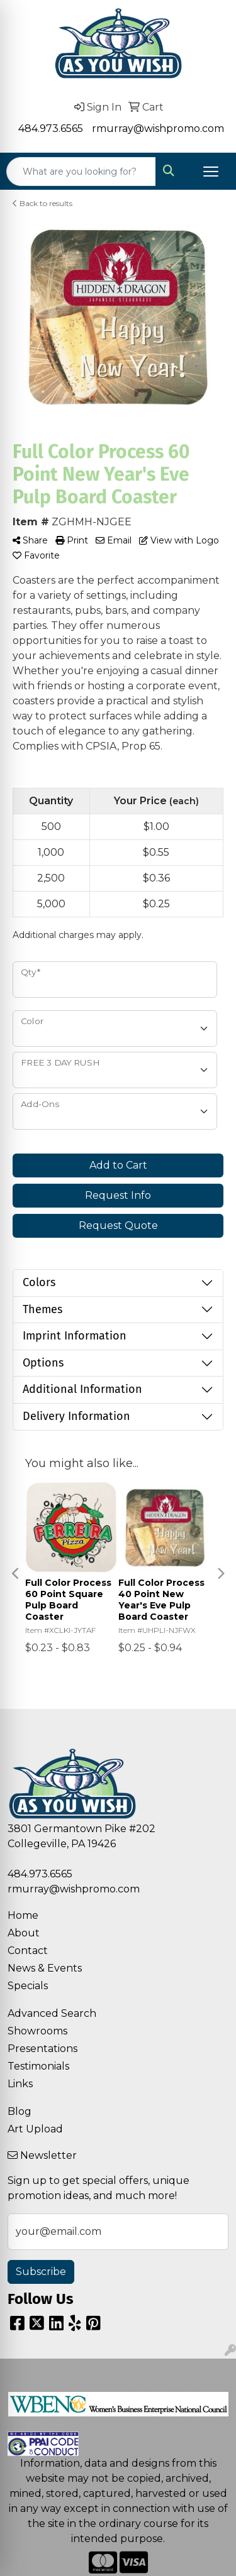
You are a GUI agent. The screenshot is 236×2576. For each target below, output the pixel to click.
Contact (28, 1951)
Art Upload (35, 2129)
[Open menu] (210, 171)
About (24, 1933)
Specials (28, 1986)
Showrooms (37, 2031)
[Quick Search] (81, 171)
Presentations (42, 2049)
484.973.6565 (50, 128)
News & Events (45, 1968)
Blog (19, 2111)
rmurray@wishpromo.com (158, 128)
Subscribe (41, 2272)
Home (23, 1915)
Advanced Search (52, 2013)
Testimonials (38, 2066)
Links (20, 2084)
